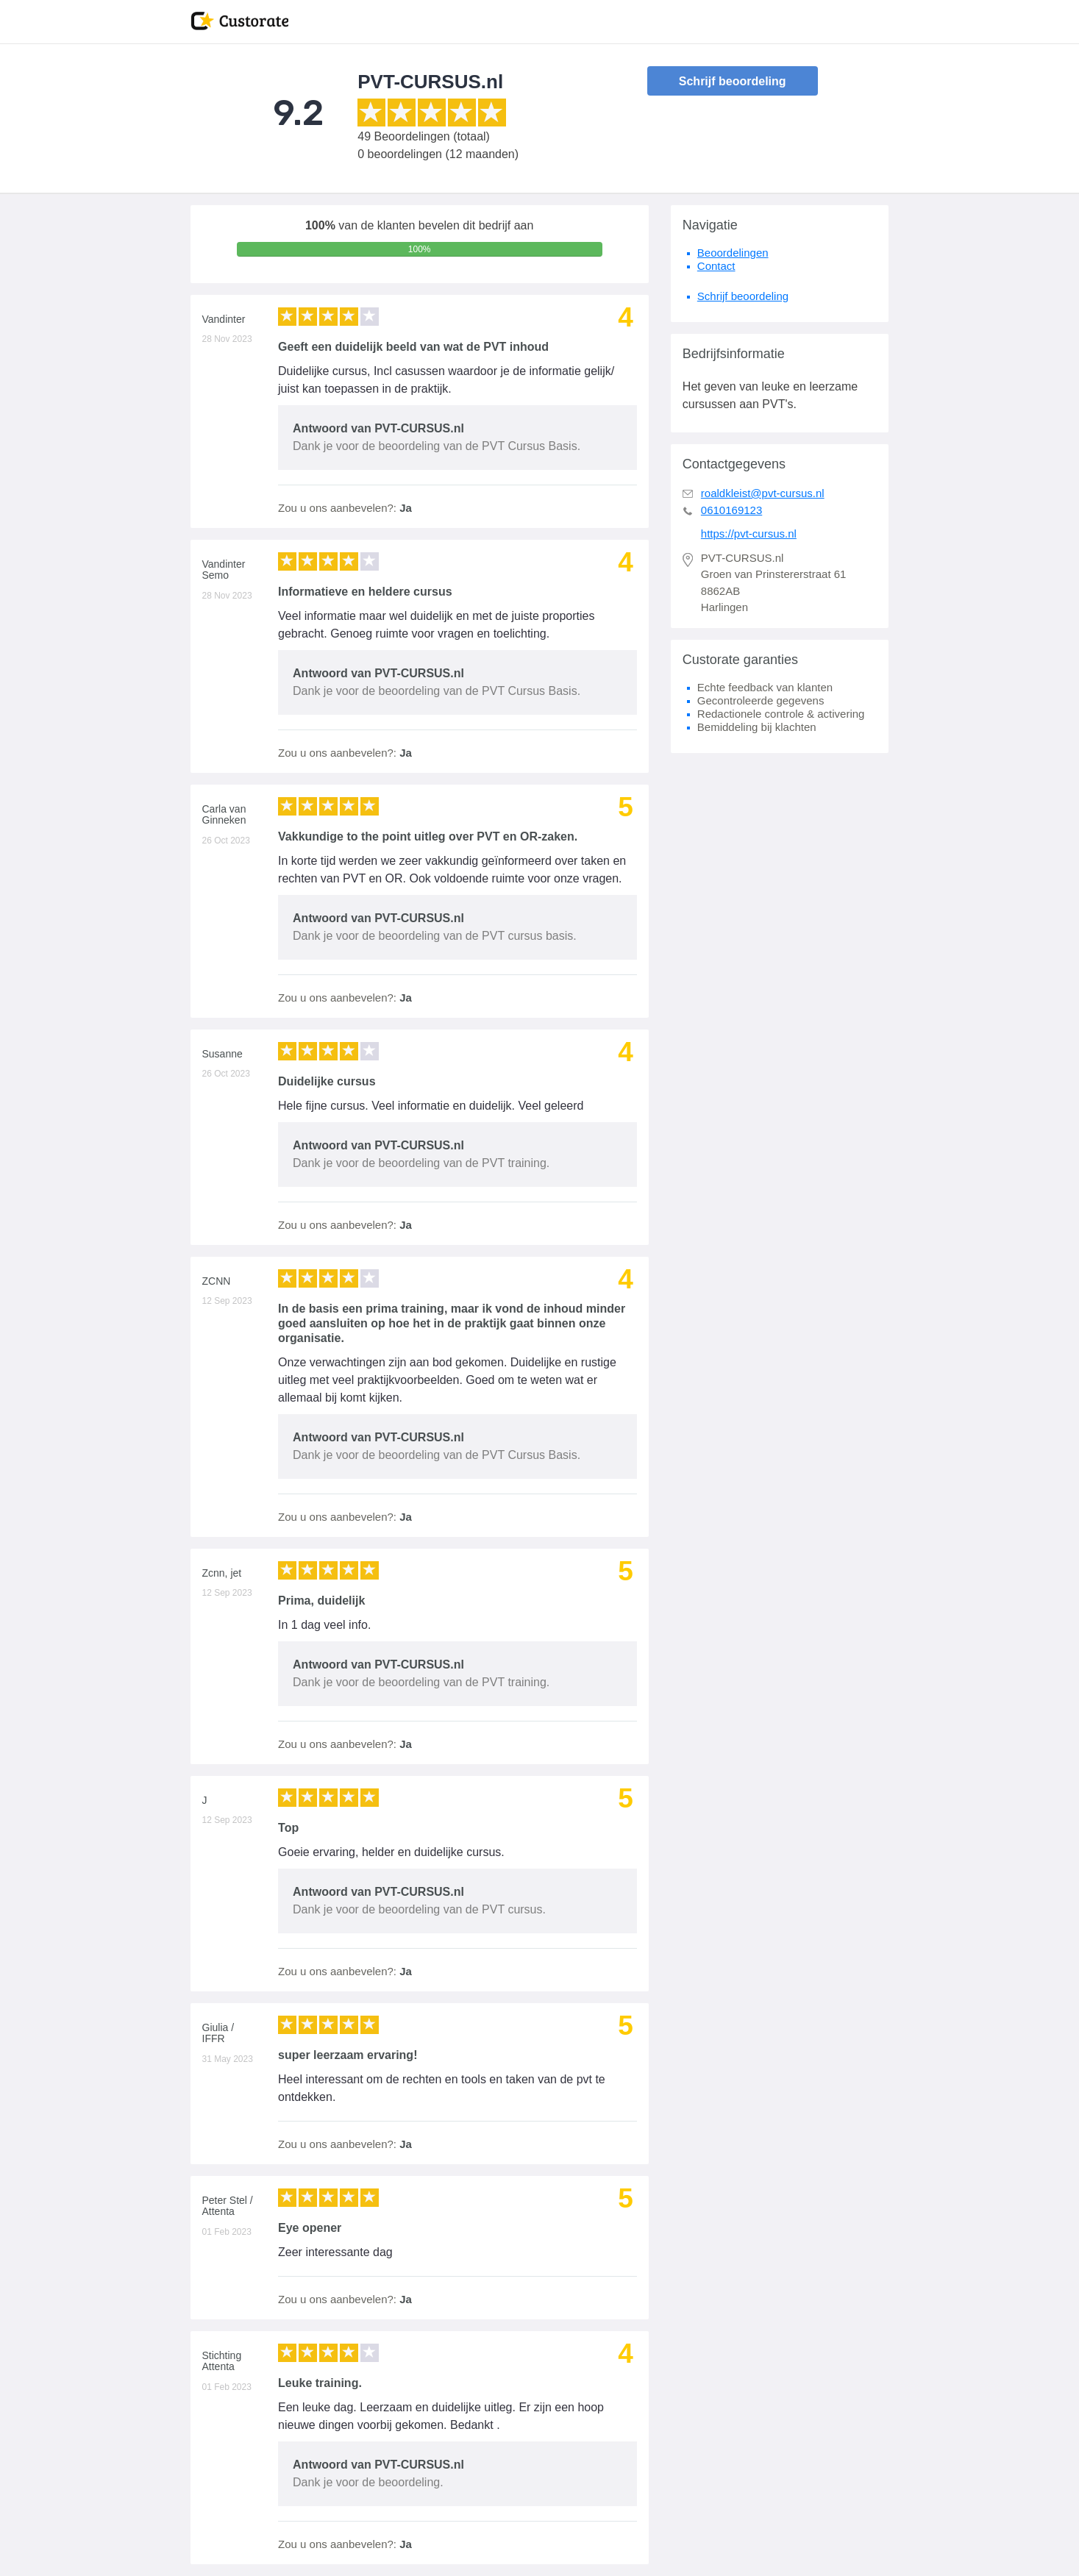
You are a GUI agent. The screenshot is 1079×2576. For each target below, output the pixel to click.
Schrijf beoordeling (732, 81)
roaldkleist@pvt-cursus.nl (763, 493)
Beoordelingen (733, 252)
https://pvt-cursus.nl (749, 533)
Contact (716, 266)
